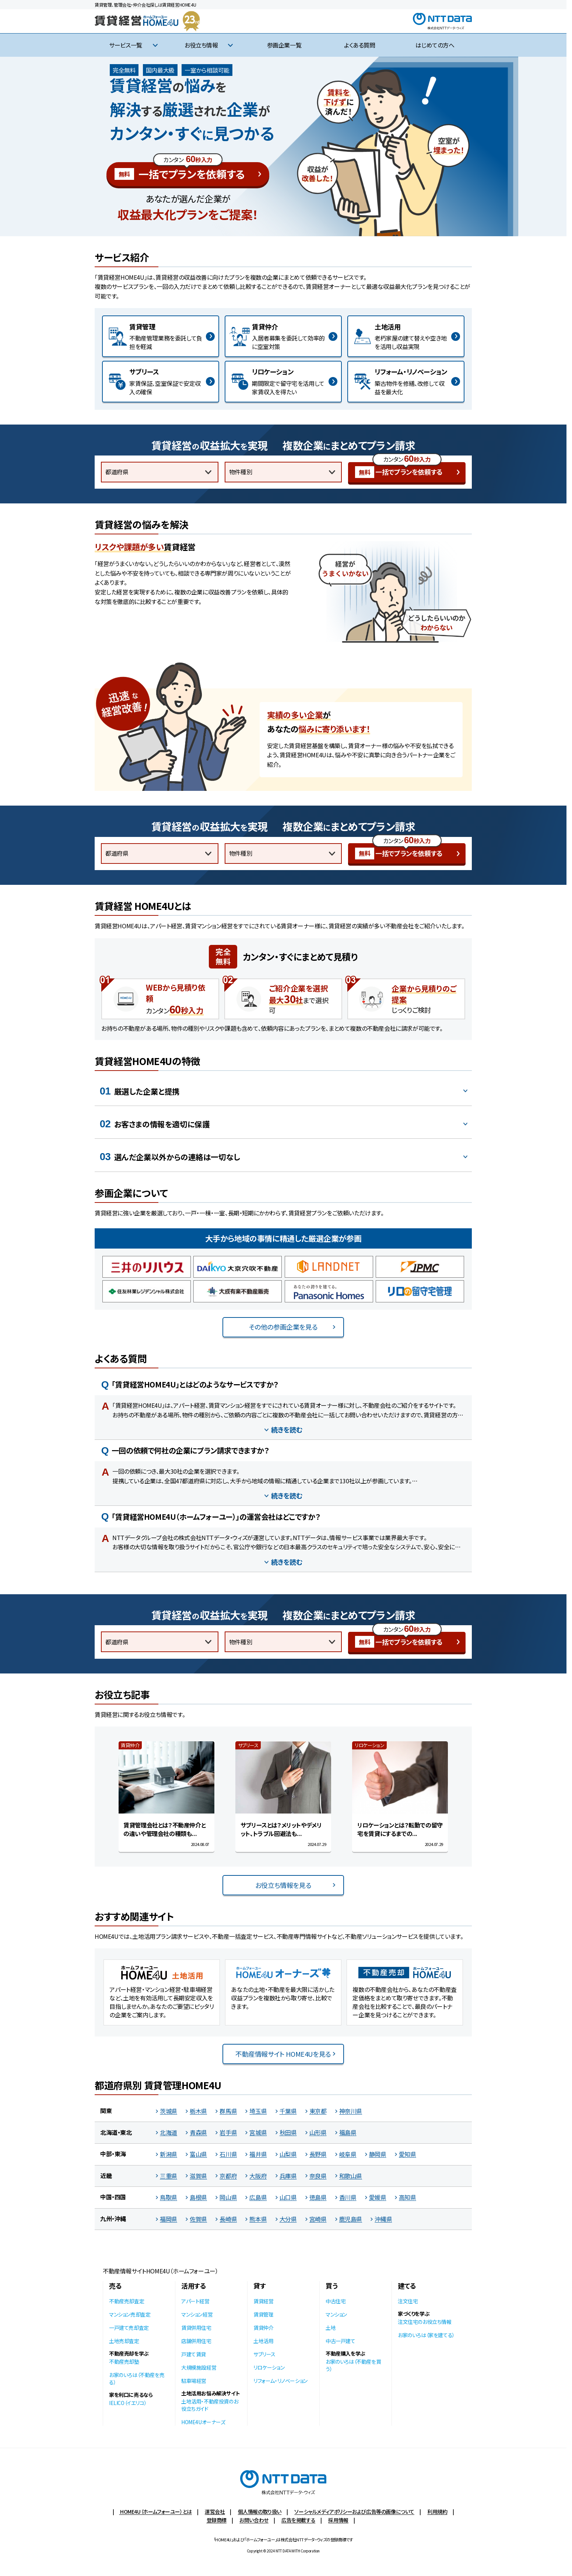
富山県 (198, 2154)
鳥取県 (168, 2197)
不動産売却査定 (126, 2301)
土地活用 (263, 2341)
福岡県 (168, 2218)
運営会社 (215, 2511)
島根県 (198, 2197)
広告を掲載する (298, 2520)
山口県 (288, 2197)
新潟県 (168, 2154)
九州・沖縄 (113, 2218)
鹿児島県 (350, 2218)
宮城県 (258, 2132)
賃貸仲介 (263, 2327)
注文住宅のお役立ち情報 (425, 2321)
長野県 (318, 2154)
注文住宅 (408, 2301)
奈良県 (318, 2175)
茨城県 (168, 2110)
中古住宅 (335, 2301)
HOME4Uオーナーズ (203, 2422)
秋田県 (288, 2132)
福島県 (348, 2132)
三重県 (168, 2175)
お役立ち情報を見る (283, 1885)
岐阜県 (348, 2154)
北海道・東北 (116, 2132)
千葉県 (288, 2110)
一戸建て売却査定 (129, 2327)
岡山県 (228, 2197)
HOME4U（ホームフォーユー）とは (155, 2511)
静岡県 (377, 2154)
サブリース (264, 2354)
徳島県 (318, 2197)
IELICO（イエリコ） (128, 2402)
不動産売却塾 (124, 2361)
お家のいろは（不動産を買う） (353, 2365)
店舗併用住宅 (196, 2341)
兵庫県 (288, 2175)
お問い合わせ (254, 2520)
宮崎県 (318, 2218)
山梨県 (288, 2154)
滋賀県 (198, 2175)
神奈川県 (350, 2110)
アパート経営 (195, 2301)
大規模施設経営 (198, 2367)
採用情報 (338, 2520)
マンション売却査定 (129, 2314)
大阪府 (258, 2175)
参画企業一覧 (284, 45)
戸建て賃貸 (193, 2354)
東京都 (318, 2110)
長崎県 (228, 2218)
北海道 (168, 2132)
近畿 (106, 2175)
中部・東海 (113, 2153)
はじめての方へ (434, 45)
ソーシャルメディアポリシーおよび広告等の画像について (354, 2511)
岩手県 (228, 2132)
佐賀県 (198, 2218)
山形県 (318, 2132)
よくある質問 (359, 45)
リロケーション (268, 2367)
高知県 (407, 2197)
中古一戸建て (340, 2341)
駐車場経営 (193, 2380)
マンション (336, 2314)
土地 (331, 2327)
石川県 (228, 2154)
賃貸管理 (263, 2314)
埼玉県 (258, 2110)
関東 (106, 2110)
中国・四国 (113, 2196)
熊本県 (258, 2218)
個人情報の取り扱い (259, 2511)
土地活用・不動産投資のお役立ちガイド (209, 2405)
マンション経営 (197, 2314)
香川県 (348, 2197)
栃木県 (198, 2110)
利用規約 (437, 2511)
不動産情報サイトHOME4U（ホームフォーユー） (160, 2270)
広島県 (258, 2197)
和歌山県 (350, 2175)
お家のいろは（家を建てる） (426, 2335)
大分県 (288, 2218)
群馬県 (228, 2110)
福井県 (258, 2154)
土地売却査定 (124, 2341)
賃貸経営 (263, 2301)
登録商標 (217, 2520)
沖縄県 (383, 2218)
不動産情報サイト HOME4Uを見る (283, 2054)
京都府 (228, 2175)
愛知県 (407, 2154)
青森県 (198, 2132)
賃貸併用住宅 (196, 2327)
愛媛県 (377, 2197)
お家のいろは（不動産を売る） (136, 2378)
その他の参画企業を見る (283, 1326)
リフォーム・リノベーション (280, 2380)
